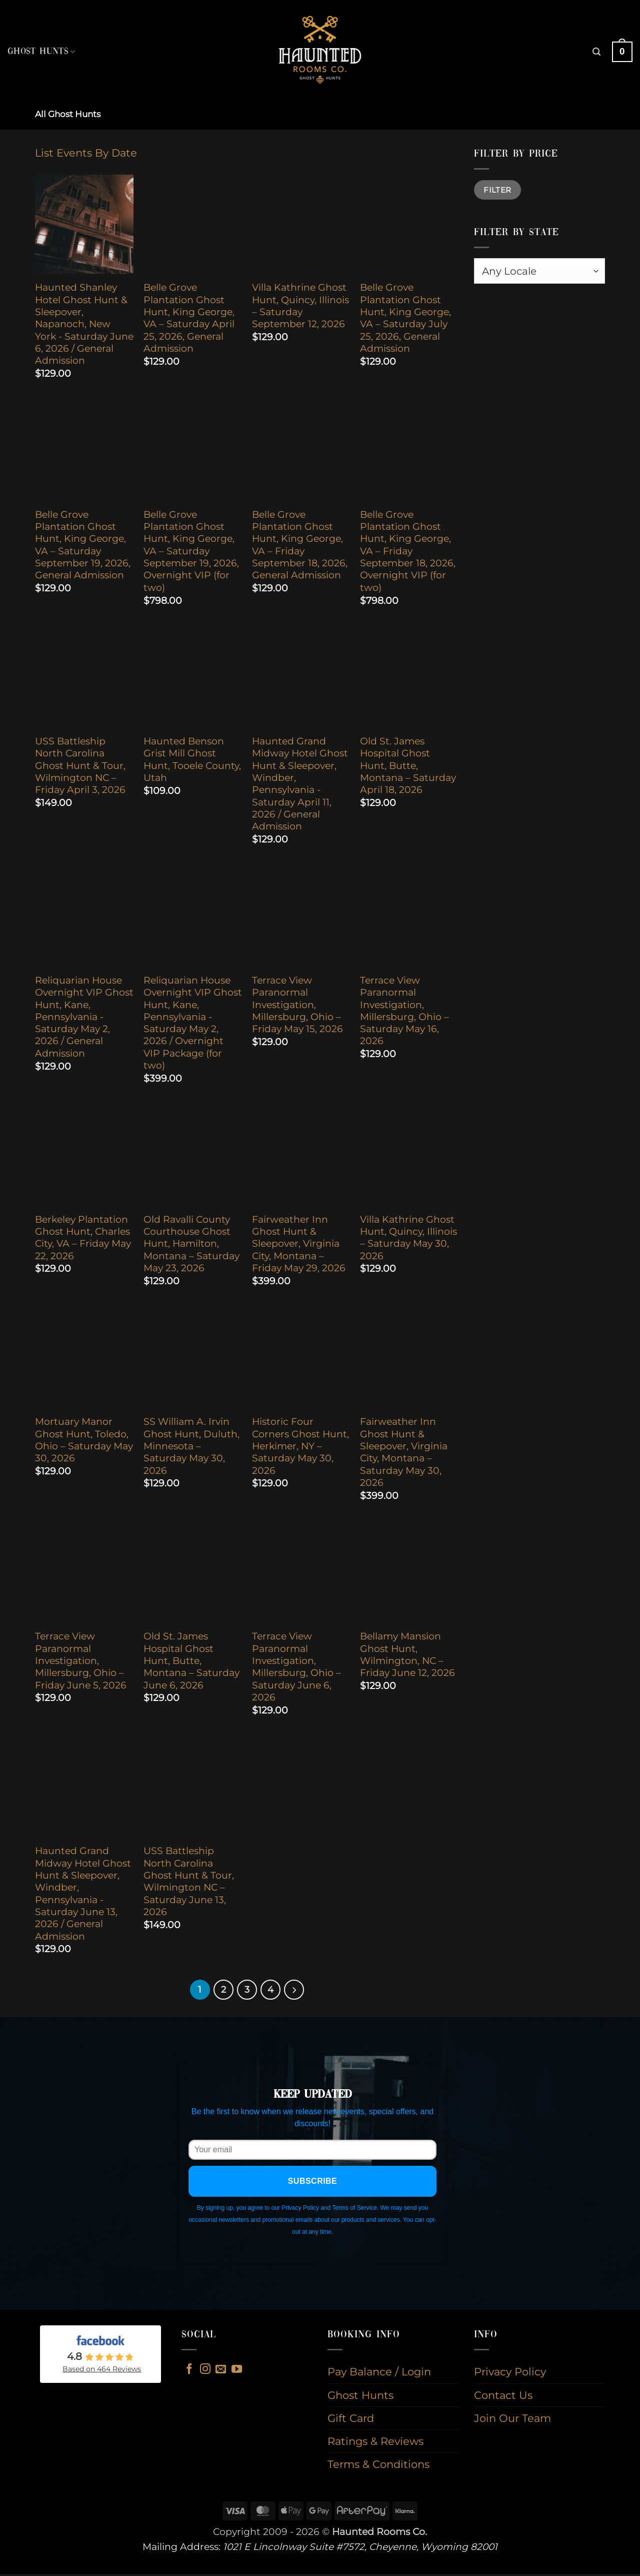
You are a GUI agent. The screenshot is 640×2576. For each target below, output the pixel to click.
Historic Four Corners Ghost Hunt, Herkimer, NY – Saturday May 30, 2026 (300, 1446)
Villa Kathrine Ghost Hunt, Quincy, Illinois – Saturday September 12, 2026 (300, 306)
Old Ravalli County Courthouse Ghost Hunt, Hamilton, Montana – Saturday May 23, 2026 (192, 1244)
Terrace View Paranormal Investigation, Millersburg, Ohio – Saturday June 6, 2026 (296, 1666)
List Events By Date (86, 153)
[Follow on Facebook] (189, 2371)
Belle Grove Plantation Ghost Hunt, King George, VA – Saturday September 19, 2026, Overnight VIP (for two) (191, 551)
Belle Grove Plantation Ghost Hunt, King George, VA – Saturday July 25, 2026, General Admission (405, 318)
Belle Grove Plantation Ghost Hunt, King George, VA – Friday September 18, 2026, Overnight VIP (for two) (408, 551)
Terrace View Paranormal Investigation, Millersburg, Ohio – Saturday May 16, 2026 (404, 1011)
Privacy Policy (510, 2373)
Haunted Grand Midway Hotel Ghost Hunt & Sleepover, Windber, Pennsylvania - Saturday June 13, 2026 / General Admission (83, 1893)
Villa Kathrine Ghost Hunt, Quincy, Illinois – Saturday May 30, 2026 (408, 1238)
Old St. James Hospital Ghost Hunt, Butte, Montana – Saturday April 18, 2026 (408, 765)
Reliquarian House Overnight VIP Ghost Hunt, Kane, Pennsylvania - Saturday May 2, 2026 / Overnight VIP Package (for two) (193, 1023)
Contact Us (503, 2396)
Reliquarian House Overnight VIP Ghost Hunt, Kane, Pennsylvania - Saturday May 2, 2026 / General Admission (84, 1017)
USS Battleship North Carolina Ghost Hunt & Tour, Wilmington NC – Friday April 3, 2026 (80, 765)
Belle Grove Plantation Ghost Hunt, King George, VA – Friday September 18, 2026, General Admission (300, 545)
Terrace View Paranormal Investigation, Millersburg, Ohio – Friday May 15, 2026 (297, 1005)
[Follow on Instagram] (205, 2371)
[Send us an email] (221, 2371)
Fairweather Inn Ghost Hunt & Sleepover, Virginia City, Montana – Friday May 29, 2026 (299, 1244)
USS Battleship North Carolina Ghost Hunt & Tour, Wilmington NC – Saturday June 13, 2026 (189, 1881)
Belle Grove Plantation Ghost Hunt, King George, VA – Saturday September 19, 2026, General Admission (82, 545)
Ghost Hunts (42, 52)
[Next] (298, 1991)
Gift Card (351, 2420)
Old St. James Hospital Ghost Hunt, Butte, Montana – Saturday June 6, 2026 (192, 1660)
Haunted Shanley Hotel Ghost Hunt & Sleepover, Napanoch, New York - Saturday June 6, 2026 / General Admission (84, 324)
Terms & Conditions (379, 2466)
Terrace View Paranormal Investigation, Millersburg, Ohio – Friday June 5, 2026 (80, 1660)
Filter (498, 190)
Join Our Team (512, 2420)
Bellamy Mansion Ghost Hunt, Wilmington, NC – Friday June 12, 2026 (407, 1654)
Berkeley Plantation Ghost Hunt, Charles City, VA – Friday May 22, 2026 (83, 1238)
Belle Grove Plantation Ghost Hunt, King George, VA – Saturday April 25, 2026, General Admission (189, 318)
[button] (596, 52)
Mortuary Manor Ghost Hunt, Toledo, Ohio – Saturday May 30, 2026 (84, 1440)
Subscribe (313, 2183)
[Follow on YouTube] (237, 2371)
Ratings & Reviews (376, 2443)
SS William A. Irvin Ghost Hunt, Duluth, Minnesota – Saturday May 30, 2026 (192, 1446)
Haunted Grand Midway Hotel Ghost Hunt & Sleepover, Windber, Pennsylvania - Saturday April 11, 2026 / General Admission (300, 783)
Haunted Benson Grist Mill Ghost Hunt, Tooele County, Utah (192, 759)
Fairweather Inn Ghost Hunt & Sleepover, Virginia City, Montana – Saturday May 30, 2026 (404, 1452)
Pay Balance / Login (379, 2373)
